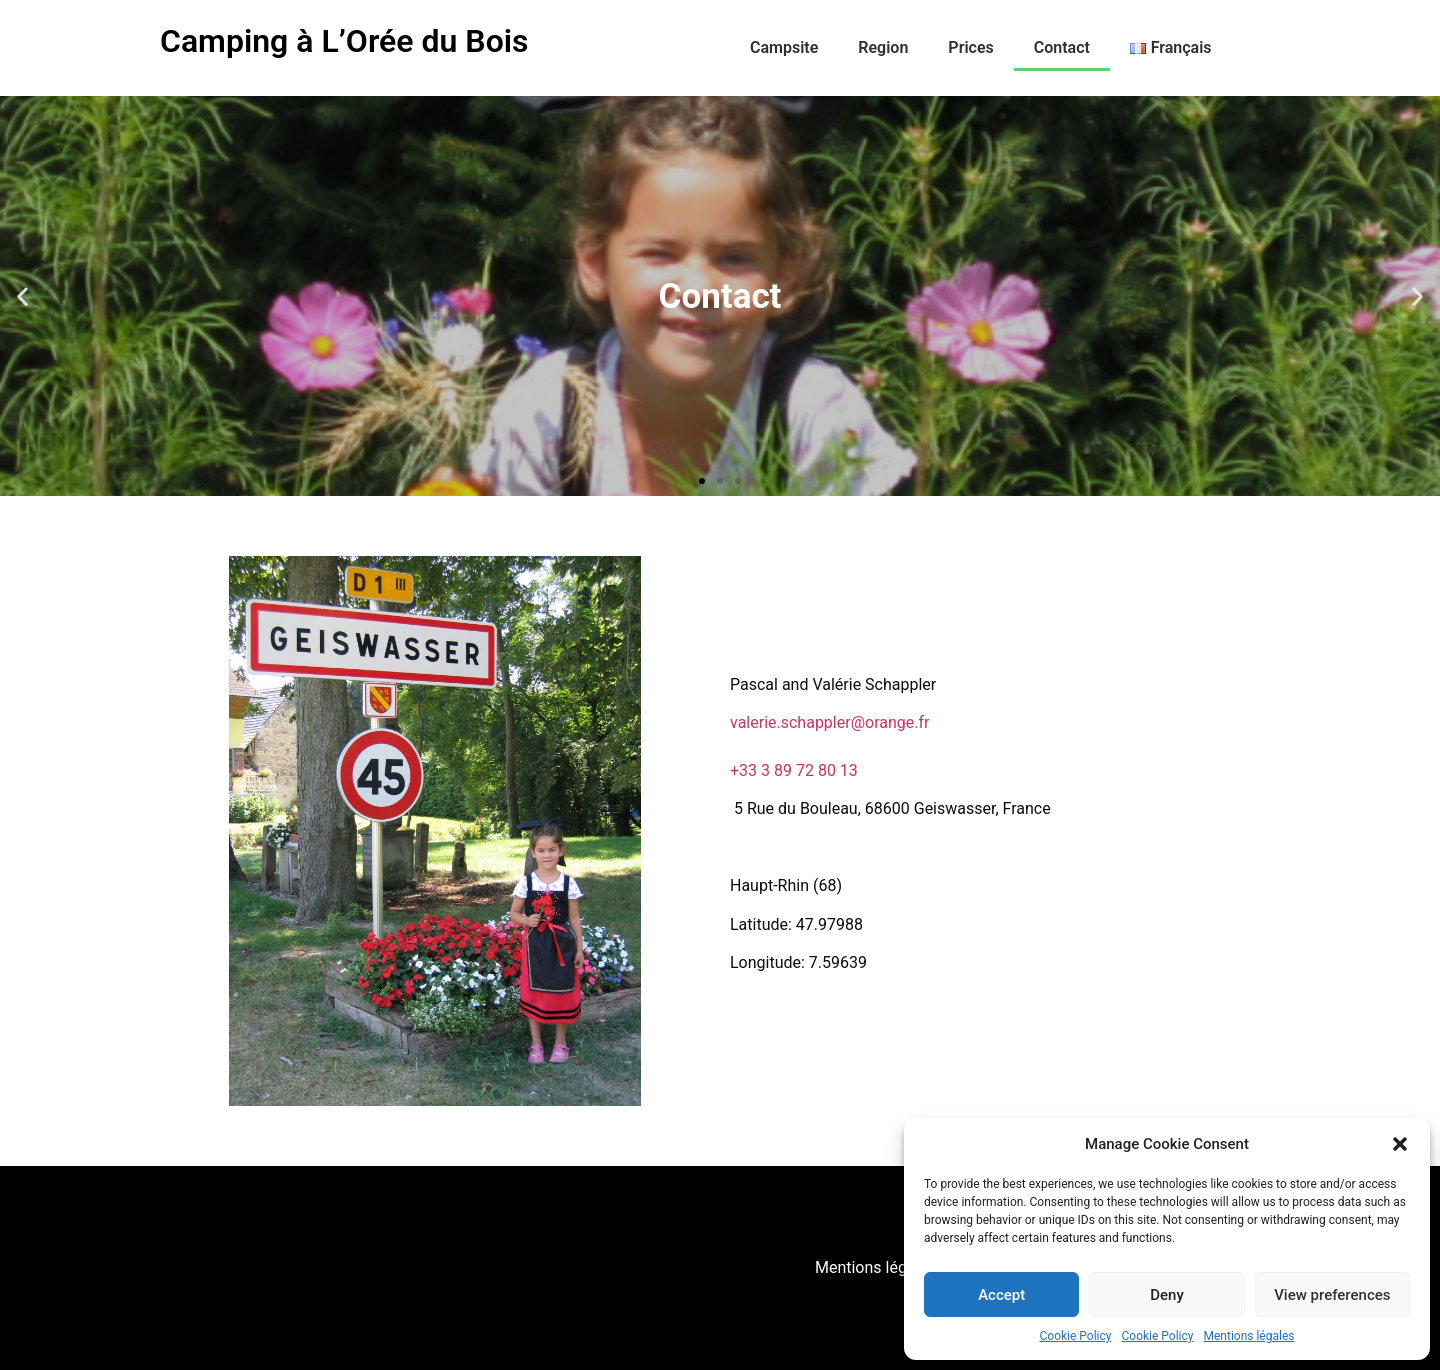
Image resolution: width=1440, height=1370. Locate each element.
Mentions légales (1248, 1336)
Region (883, 47)
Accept (1001, 1295)
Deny (1167, 1295)
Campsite (784, 47)
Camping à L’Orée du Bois (344, 41)
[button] (1400, 1144)
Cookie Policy (1076, 1336)
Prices (970, 47)
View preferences (1332, 1295)
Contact (1062, 47)
